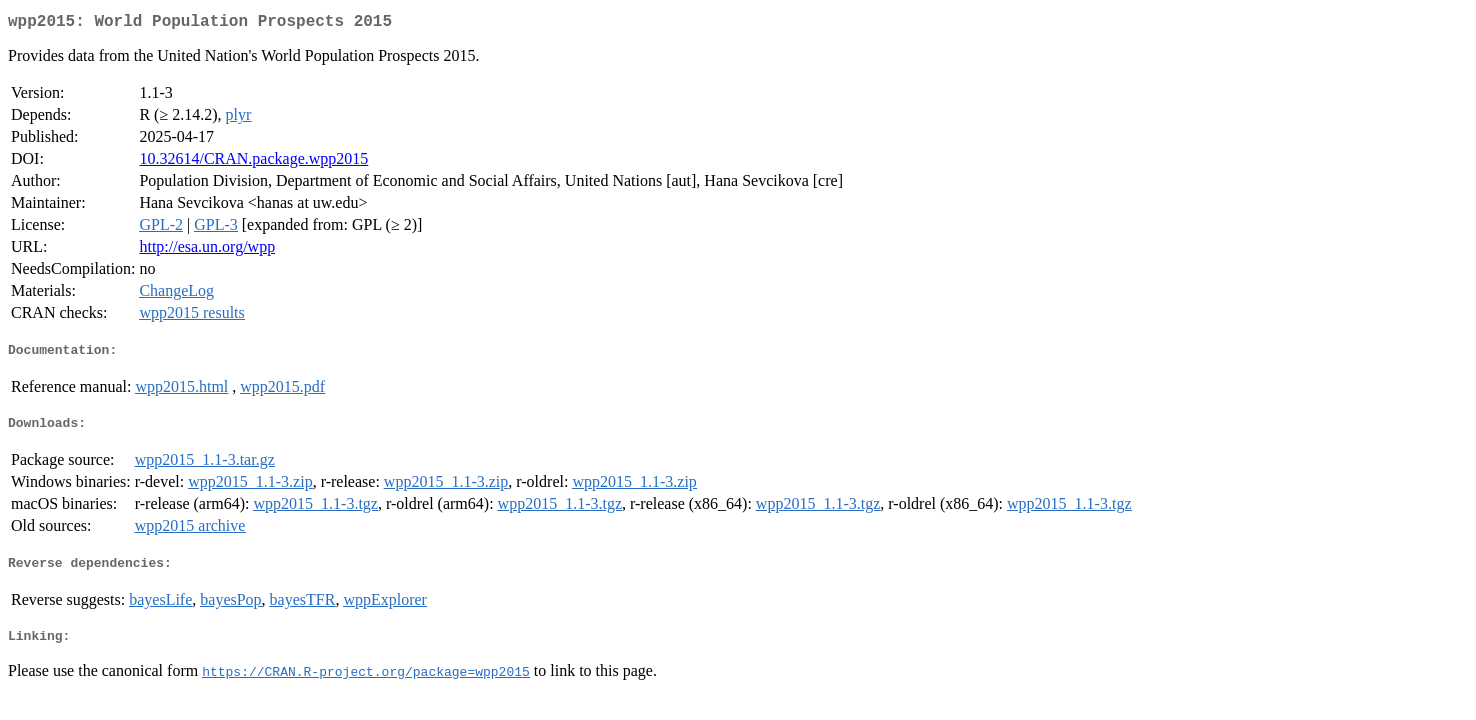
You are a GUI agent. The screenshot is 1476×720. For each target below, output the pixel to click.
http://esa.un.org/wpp (207, 250)
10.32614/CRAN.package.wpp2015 (253, 162)
